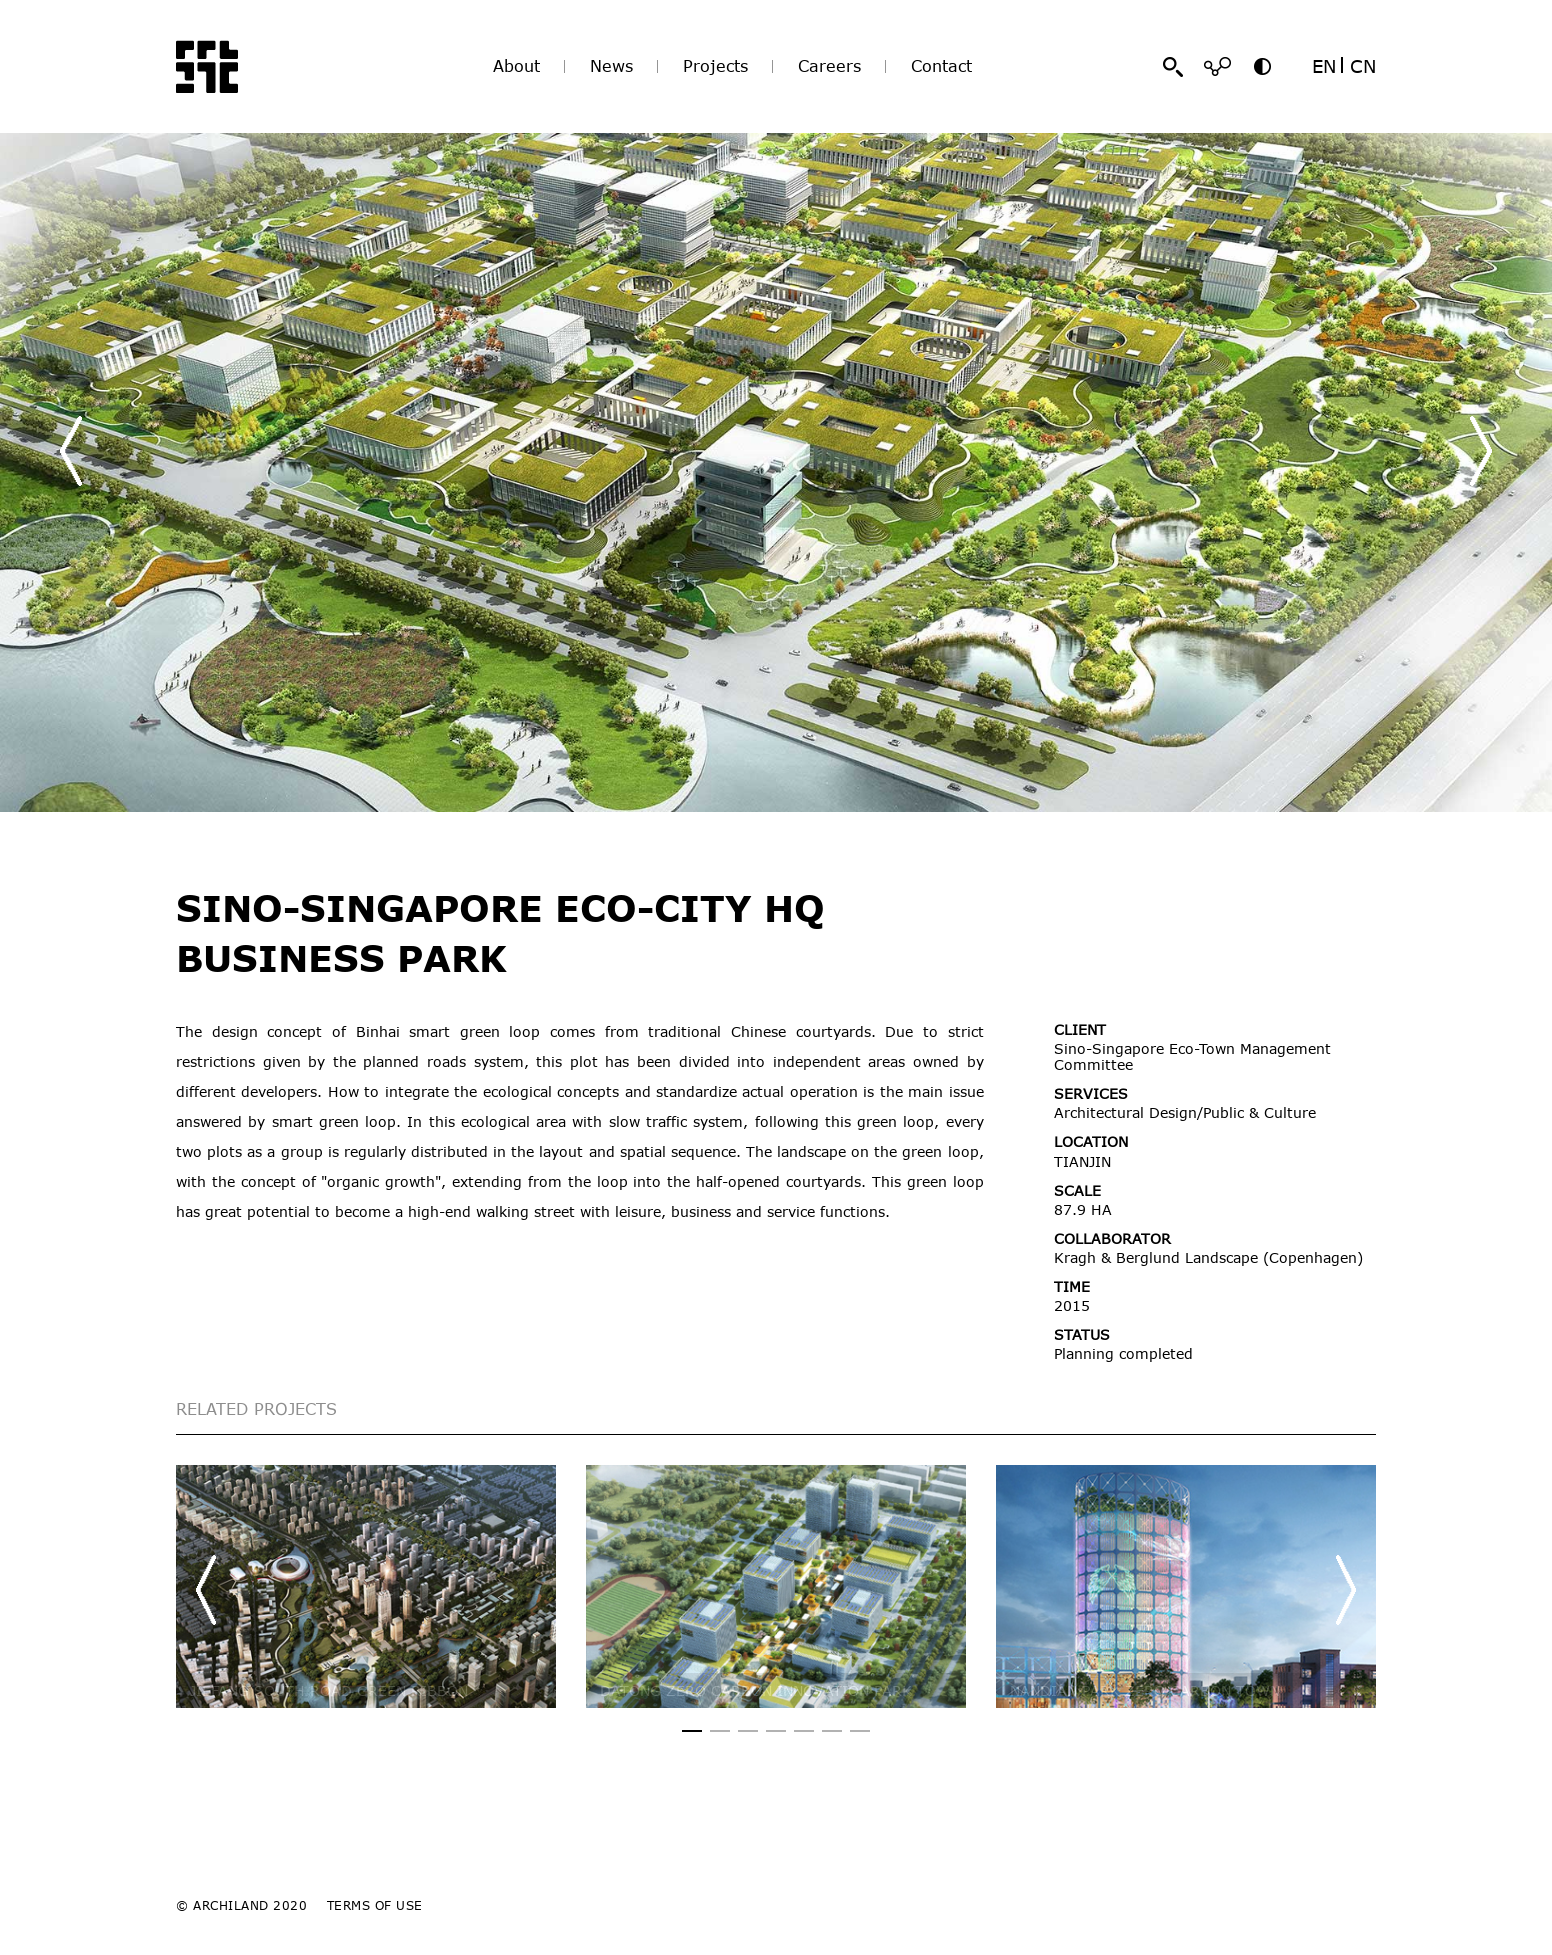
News (611, 66)
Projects (715, 66)
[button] (1481, 451)
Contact (941, 66)
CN (1363, 66)
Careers (829, 66)
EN (1324, 66)
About (516, 66)
